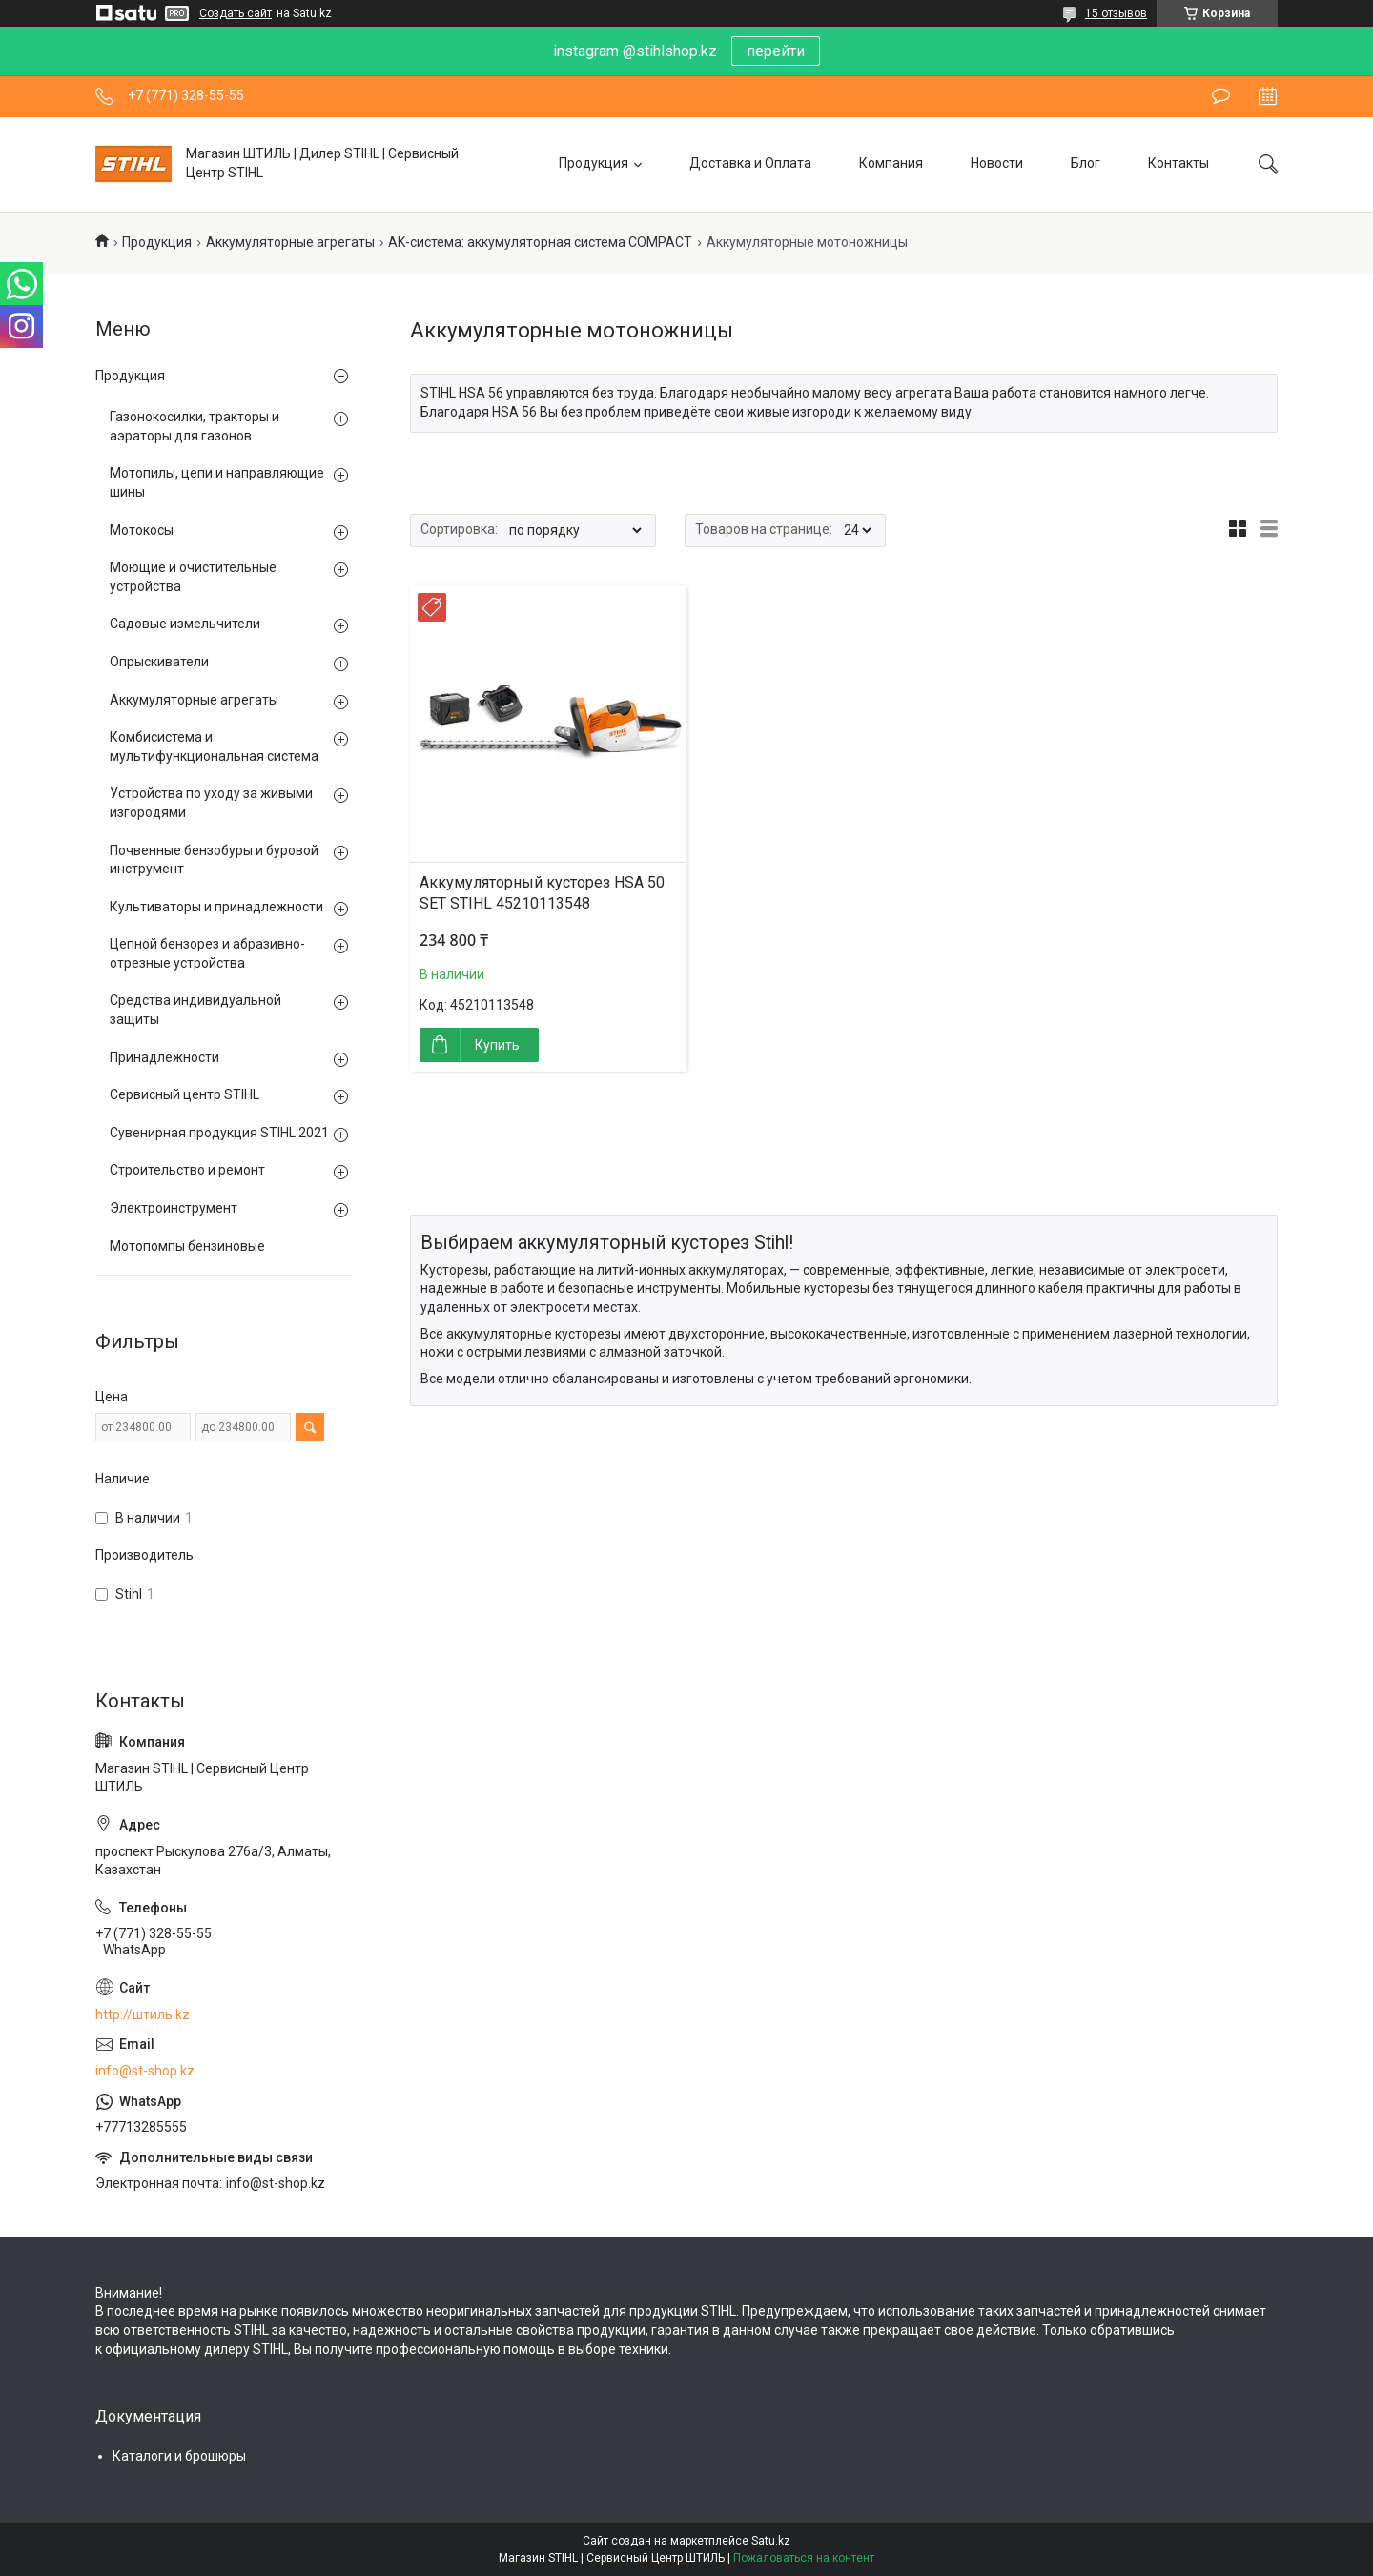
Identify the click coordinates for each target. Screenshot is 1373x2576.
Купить (497, 1045)
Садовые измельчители (185, 623)
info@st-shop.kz (145, 2070)
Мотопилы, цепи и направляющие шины (217, 482)
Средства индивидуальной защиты (195, 1009)
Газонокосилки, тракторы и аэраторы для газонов (194, 426)
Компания (891, 163)
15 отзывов (1116, 13)
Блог (1085, 163)
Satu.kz (770, 2540)
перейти (776, 51)
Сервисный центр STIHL (184, 1094)
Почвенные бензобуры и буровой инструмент (214, 860)
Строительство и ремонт (187, 1169)
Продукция (593, 163)
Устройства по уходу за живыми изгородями (211, 803)
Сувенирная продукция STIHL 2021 (219, 1132)
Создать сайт (235, 13)
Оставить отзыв (1221, 96)
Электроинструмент (173, 1208)
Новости (997, 163)
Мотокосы (142, 530)
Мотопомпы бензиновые (187, 1246)
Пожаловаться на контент (803, 2558)
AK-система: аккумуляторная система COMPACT (540, 242)
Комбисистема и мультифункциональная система (214, 746)
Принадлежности (164, 1057)
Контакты (1178, 163)
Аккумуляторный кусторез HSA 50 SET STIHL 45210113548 (542, 892)
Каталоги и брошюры (179, 2456)
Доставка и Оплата (750, 163)
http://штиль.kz (142, 2014)
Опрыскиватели (159, 661)
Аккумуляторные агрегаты (290, 242)
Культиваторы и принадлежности (216, 906)
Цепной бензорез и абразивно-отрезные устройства (207, 953)
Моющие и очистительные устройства (193, 577)
